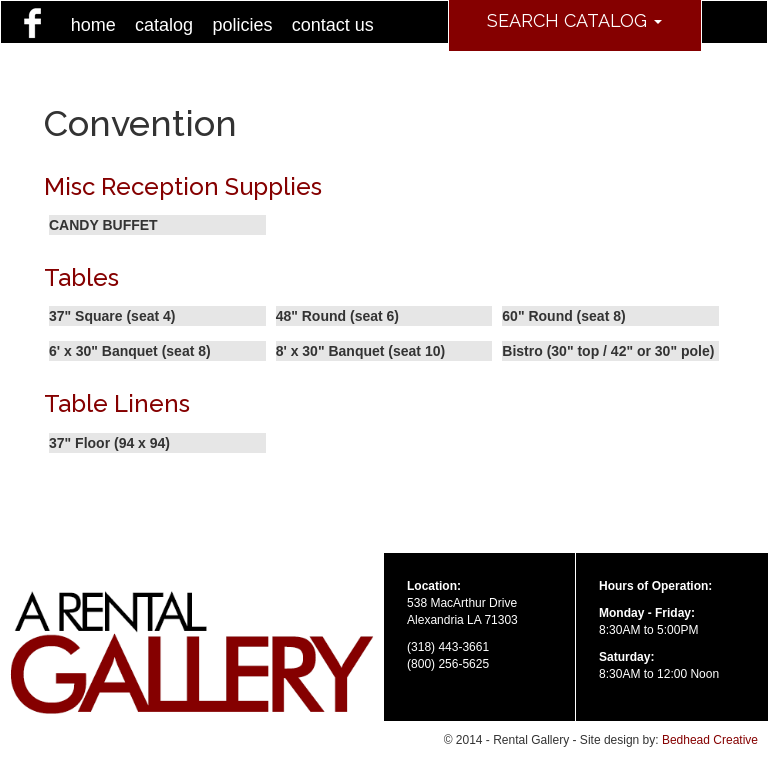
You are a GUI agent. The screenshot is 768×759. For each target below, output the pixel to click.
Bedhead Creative (710, 740)
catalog (164, 25)
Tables (81, 277)
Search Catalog (574, 20)
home (93, 25)
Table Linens (117, 403)
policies (242, 25)
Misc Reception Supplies (183, 186)
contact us (333, 25)
